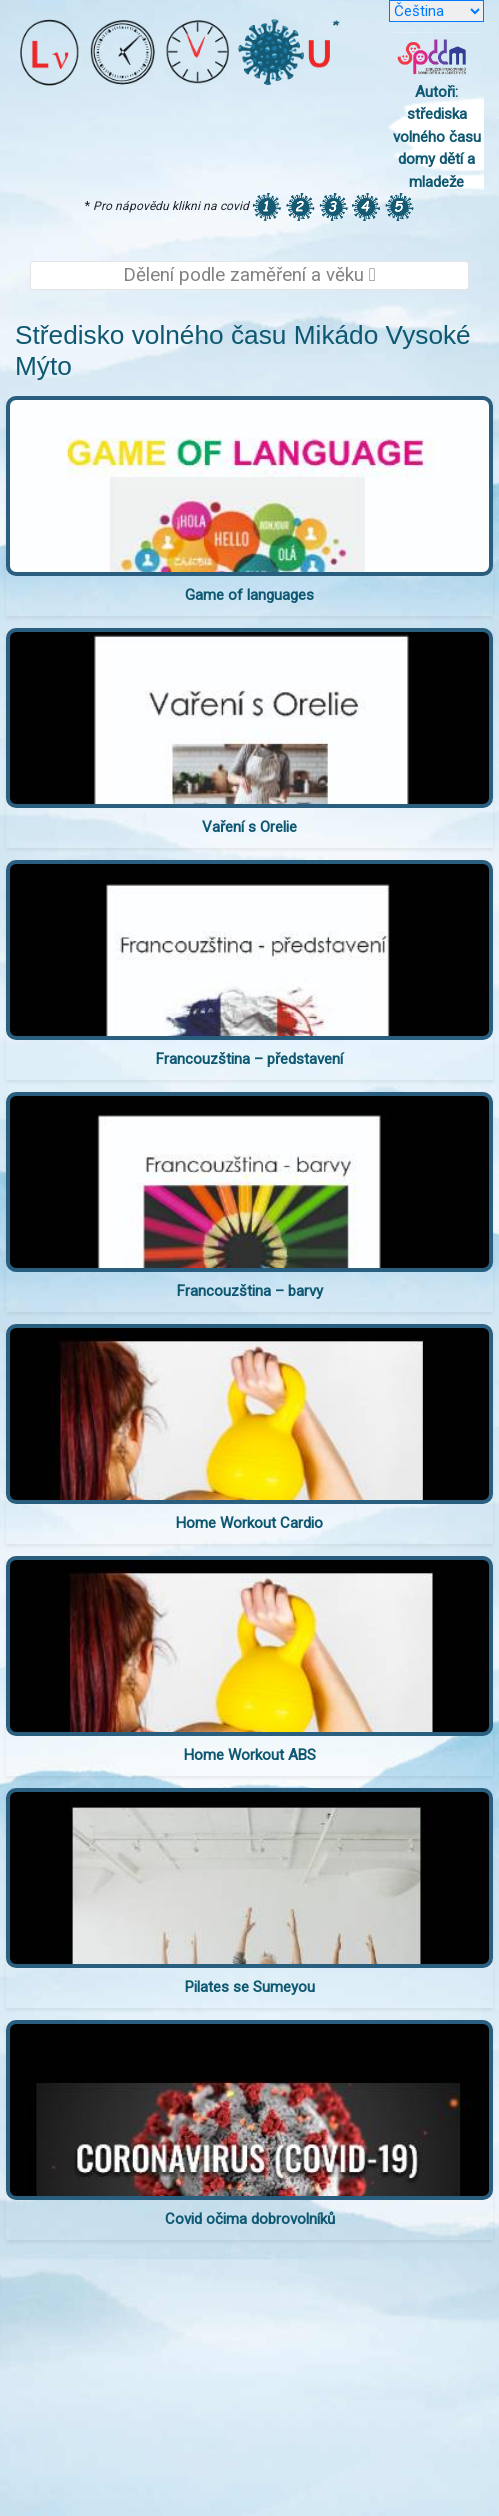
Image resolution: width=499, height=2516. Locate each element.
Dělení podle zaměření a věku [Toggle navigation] (249, 275)
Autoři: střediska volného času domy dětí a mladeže (437, 137)
